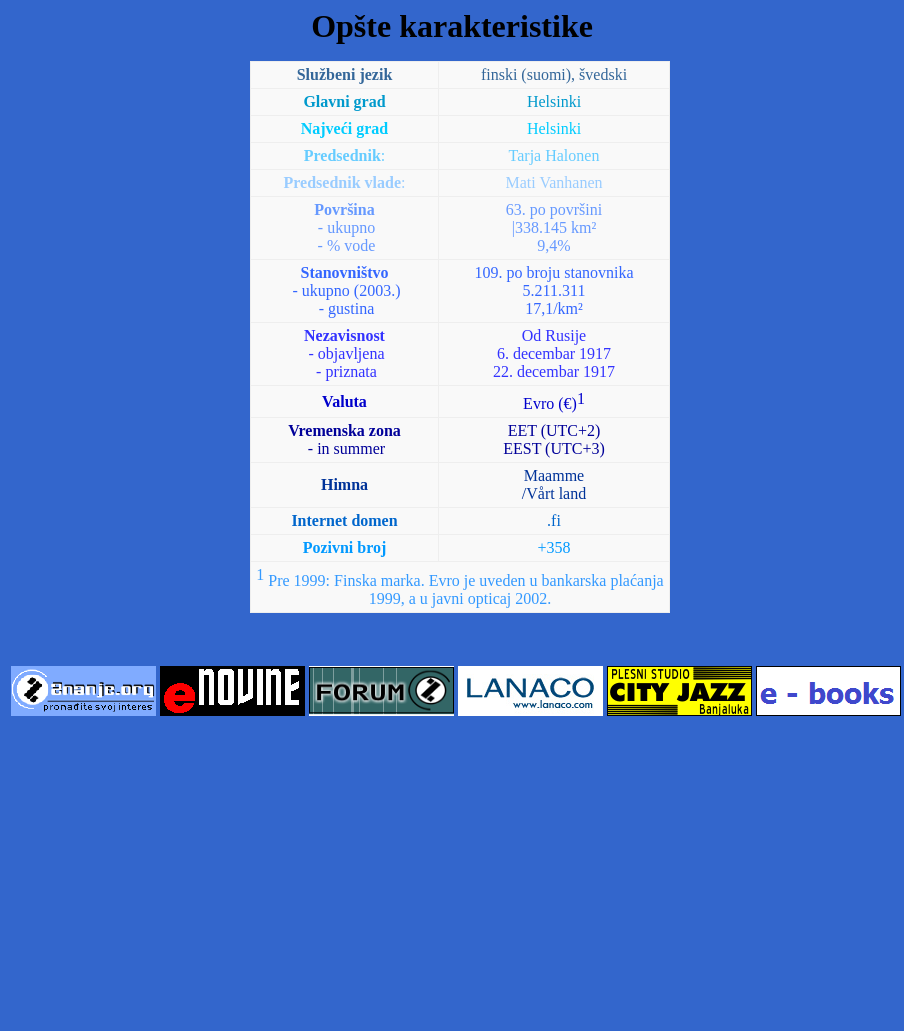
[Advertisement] (452, 875)
